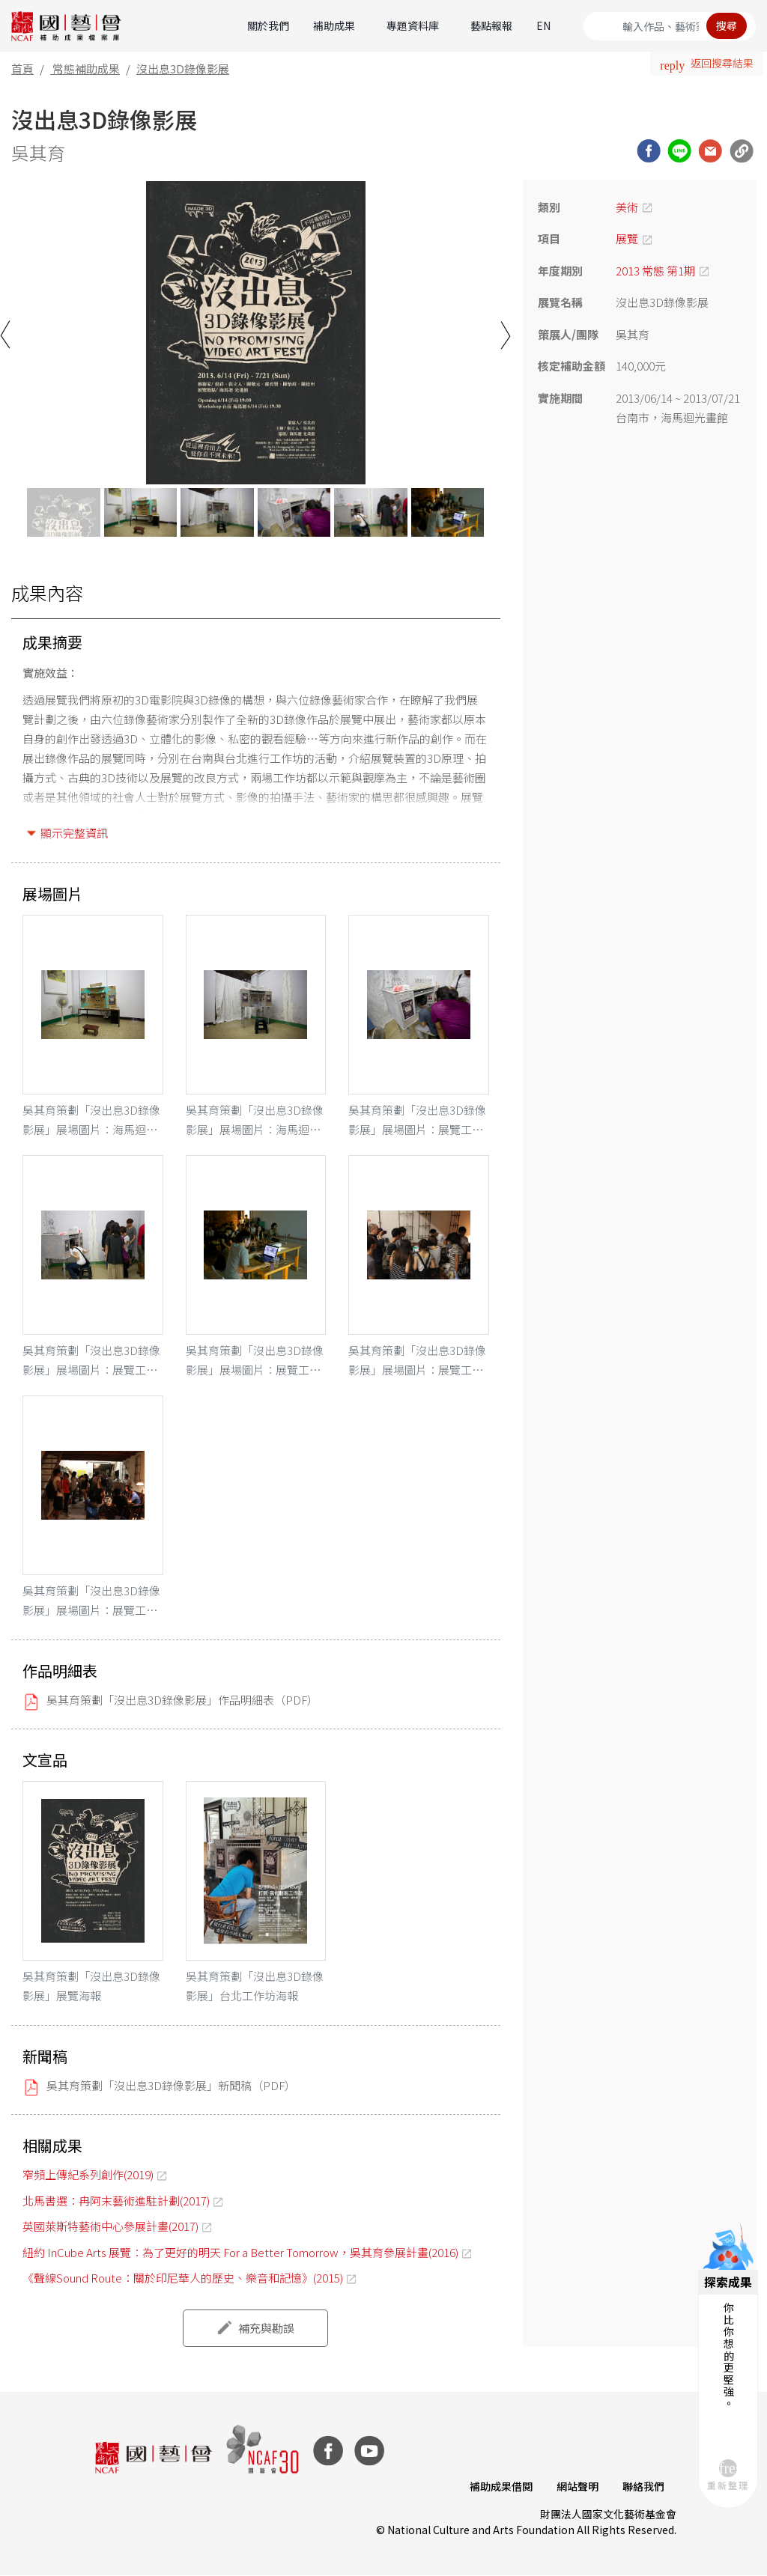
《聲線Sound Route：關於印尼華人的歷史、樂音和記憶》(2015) (182, 2278)
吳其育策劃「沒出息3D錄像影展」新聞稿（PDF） (171, 2085)
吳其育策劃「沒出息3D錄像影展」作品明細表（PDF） (182, 1700)
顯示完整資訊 (74, 833)
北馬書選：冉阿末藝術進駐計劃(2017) (116, 2200)
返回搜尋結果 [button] (722, 62)
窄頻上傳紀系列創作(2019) (88, 2174)
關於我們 (268, 25)
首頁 (22, 68)
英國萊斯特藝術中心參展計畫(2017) (110, 2226)
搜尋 (726, 25)
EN (543, 25)
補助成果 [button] (334, 25)
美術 (627, 207)
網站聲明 (577, 2486)
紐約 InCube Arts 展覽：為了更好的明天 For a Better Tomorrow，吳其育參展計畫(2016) (240, 2252)
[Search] (669, 26)
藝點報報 (491, 25)
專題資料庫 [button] (412, 25)
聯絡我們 (643, 2486)
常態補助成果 (86, 68)
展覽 (627, 238)
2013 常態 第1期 (655, 270)
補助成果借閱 (501, 2486)
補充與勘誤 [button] (266, 2328)
